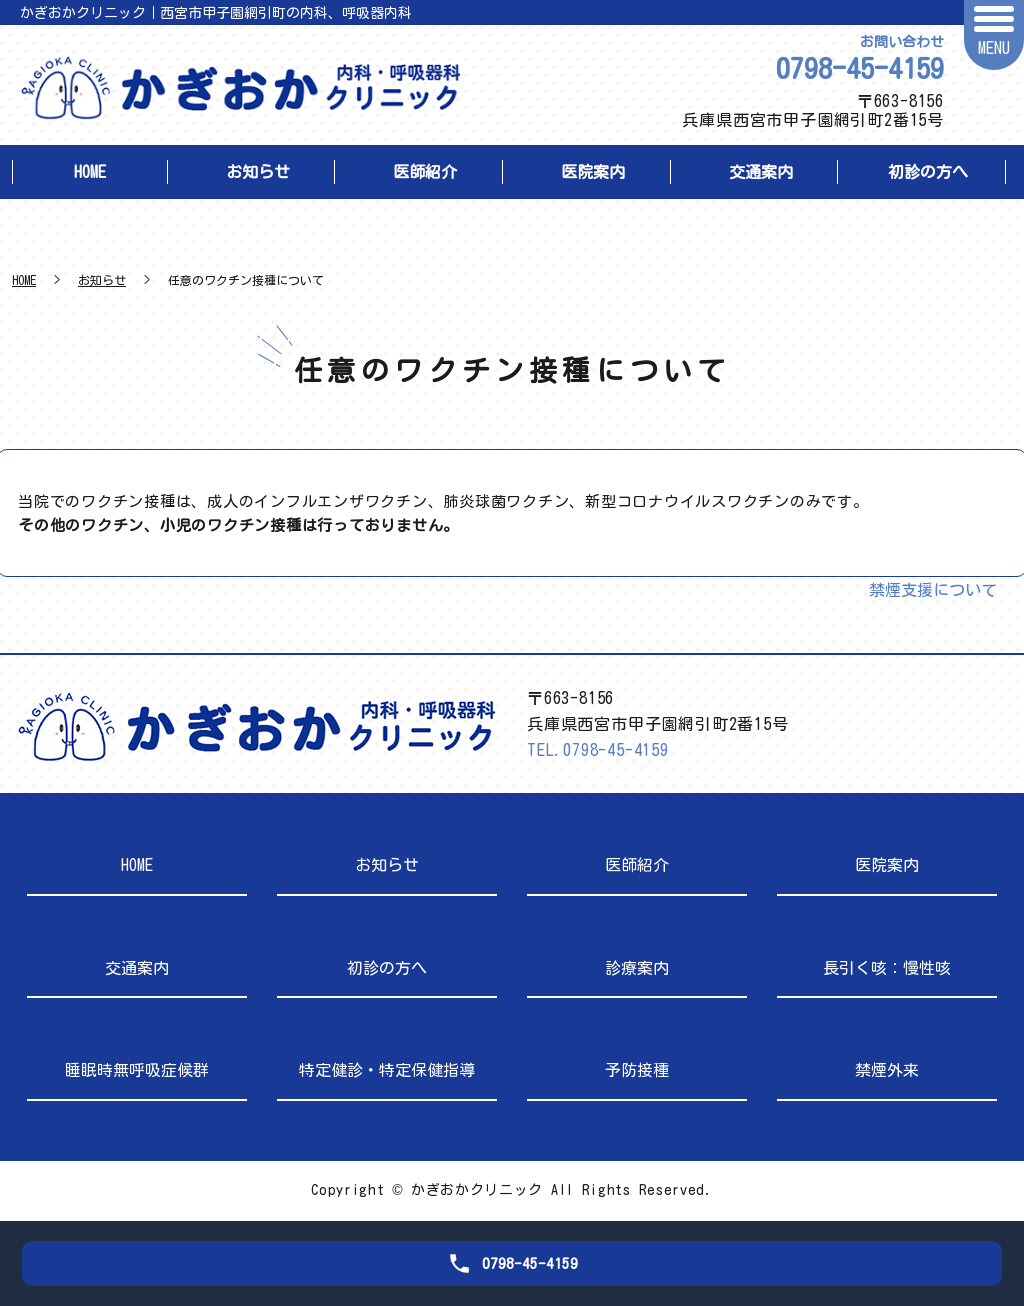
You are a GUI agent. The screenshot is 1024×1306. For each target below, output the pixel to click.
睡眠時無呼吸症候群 (137, 1070)
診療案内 (637, 968)
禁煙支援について (933, 590)
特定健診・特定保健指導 (387, 1070)
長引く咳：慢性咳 (887, 968)
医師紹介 (425, 172)
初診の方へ (928, 172)
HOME (90, 172)
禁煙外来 (887, 1070)
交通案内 (761, 172)
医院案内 (593, 172)
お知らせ (258, 172)
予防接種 (637, 1070)
